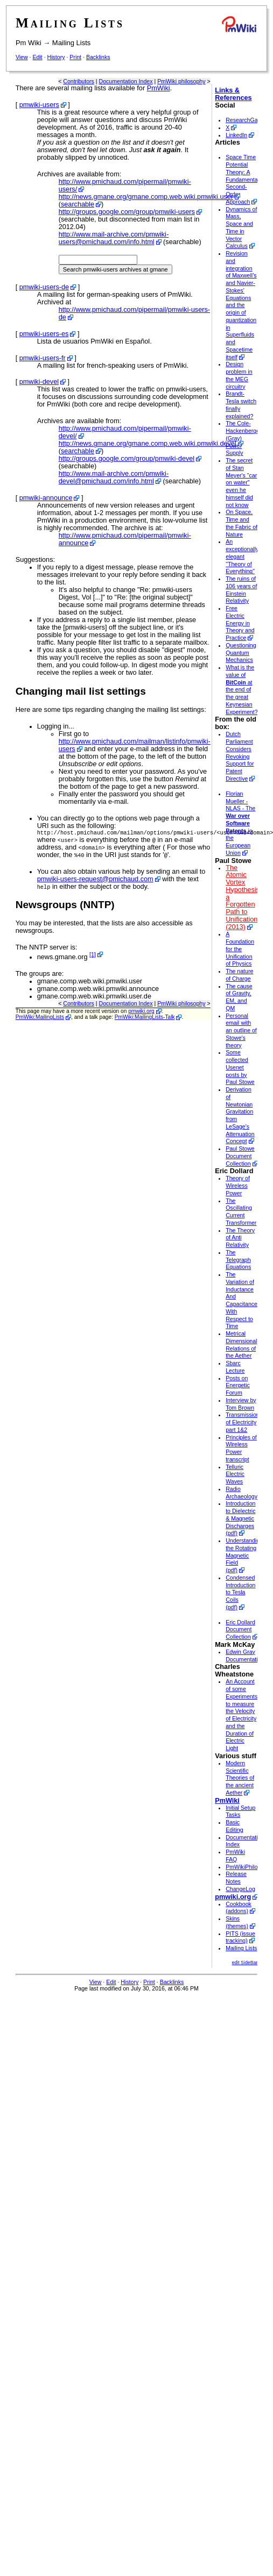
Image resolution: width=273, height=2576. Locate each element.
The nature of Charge (239, 975)
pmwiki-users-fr (42, 358)
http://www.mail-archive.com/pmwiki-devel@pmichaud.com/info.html (114, 477)
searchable (77, 204)
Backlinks (98, 57)
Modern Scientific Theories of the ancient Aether (240, 1778)
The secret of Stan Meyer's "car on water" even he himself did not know (241, 482)
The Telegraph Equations (238, 1260)
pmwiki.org (141, 1012)
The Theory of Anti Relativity (240, 1237)
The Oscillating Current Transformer (241, 1211)
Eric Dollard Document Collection (240, 1629)
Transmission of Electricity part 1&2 (243, 1422)
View (22, 57)
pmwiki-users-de (44, 287)
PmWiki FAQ (235, 1856)
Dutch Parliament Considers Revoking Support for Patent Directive (240, 756)
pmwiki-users (39, 105)
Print (75, 57)
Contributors (78, 81)
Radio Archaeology (241, 1493)
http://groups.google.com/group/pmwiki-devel (126, 458)
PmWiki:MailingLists (40, 1018)
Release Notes (236, 1878)
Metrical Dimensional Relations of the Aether (241, 1344)
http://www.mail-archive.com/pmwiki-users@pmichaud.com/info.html (114, 238)
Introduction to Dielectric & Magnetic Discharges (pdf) (240, 1518)
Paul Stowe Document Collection (240, 1156)
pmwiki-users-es (44, 334)
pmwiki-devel (39, 382)
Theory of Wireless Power (238, 1185)
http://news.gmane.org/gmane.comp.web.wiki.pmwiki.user (146, 197)
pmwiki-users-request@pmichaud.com (95, 880)
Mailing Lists (71, 43)
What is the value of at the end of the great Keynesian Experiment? (241, 689)
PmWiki (158, 88)
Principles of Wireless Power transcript (241, 1448)
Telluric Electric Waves (235, 1474)
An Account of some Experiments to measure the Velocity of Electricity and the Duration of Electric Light (241, 1714)
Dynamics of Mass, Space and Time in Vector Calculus (241, 227)
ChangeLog (240, 1889)
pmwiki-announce (46, 498)
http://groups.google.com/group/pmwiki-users (127, 212)
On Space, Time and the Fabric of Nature (241, 523)
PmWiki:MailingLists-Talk (145, 1018)
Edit (37, 57)
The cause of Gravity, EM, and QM (239, 997)
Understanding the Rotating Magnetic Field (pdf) (244, 1555)
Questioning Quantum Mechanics (241, 652)
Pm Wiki (28, 43)
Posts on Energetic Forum (238, 1385)
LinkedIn (236, 135)
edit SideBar (245, 1962)
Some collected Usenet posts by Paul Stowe (240, 1067)
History (56, 57)
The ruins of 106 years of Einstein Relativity (241, 589)
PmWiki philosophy (181, 81)
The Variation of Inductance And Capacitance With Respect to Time (241, 1300)
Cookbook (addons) (238, 1908)
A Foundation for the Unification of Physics (240, 949)
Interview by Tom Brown (241, 1404)
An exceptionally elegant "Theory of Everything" (242, 556)
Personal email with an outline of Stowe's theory (241, 1030)
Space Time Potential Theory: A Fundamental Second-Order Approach (242, 179)
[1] (92, 955)
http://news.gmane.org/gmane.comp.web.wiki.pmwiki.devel (147, 443)
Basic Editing (234, 1826)
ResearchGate (244, 120)
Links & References (233, 94)
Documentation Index (126, 81)
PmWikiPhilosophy (249, 1867)
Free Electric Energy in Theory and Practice (240, 623)
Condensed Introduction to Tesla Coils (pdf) (240, 1592)
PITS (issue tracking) (240, 1937)
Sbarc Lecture (235, 1367)
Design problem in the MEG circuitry (239, 375)
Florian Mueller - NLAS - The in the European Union (240, 823)
